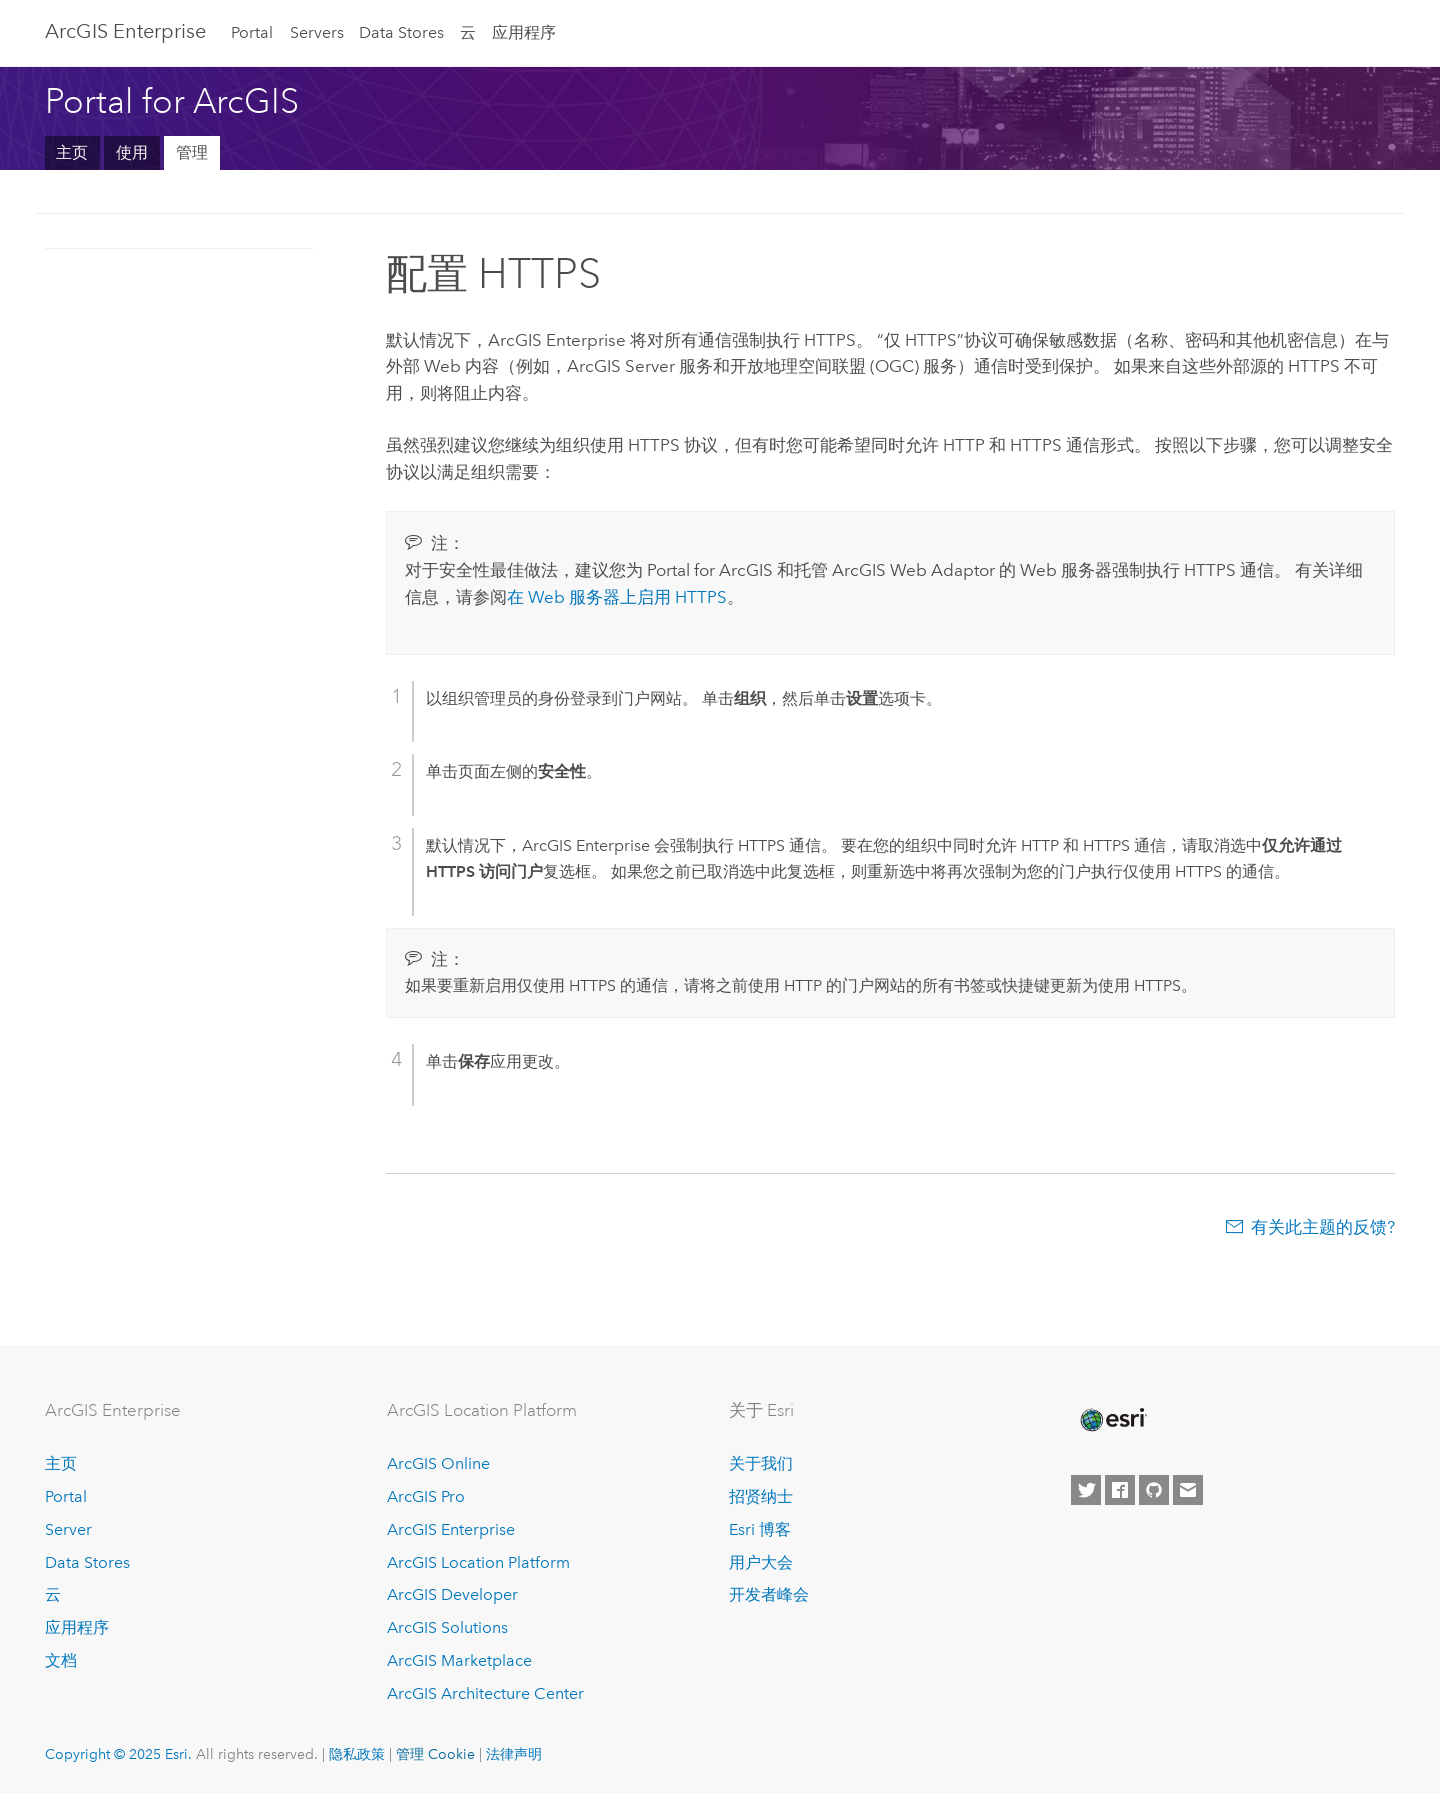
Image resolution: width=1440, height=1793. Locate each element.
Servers (317, 32)
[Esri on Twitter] (1086, 1490)
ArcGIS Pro (426, 1496)
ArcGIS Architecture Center (485, 1693)
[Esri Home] (1112, 1420)
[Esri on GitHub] (1154, 1490)
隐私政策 (357, 1754)
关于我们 (761, 1463)
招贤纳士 (761, 1496)
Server (68, 1529)
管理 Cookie (435, 1754)
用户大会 (761, 1562)
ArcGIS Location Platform (478, 1562)
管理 (192, 152)
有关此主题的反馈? (1323, 1227)
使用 (132, 152)
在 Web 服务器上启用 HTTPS (617, 597)
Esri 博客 (760, 1529)
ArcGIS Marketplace (459, 1660)
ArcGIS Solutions (447, 1627)
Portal (252, 32)
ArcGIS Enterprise (125, 31)
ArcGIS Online (438, 1463)
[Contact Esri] (1188, 1490)
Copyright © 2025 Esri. (118, 1754)
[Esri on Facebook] (1120, 1490)
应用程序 (524, 32)
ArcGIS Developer (452, 1594)
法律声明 (514, 1754)
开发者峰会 (769, 1594)
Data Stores (401, 32)
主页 (72, 152)
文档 (61, 1660)
